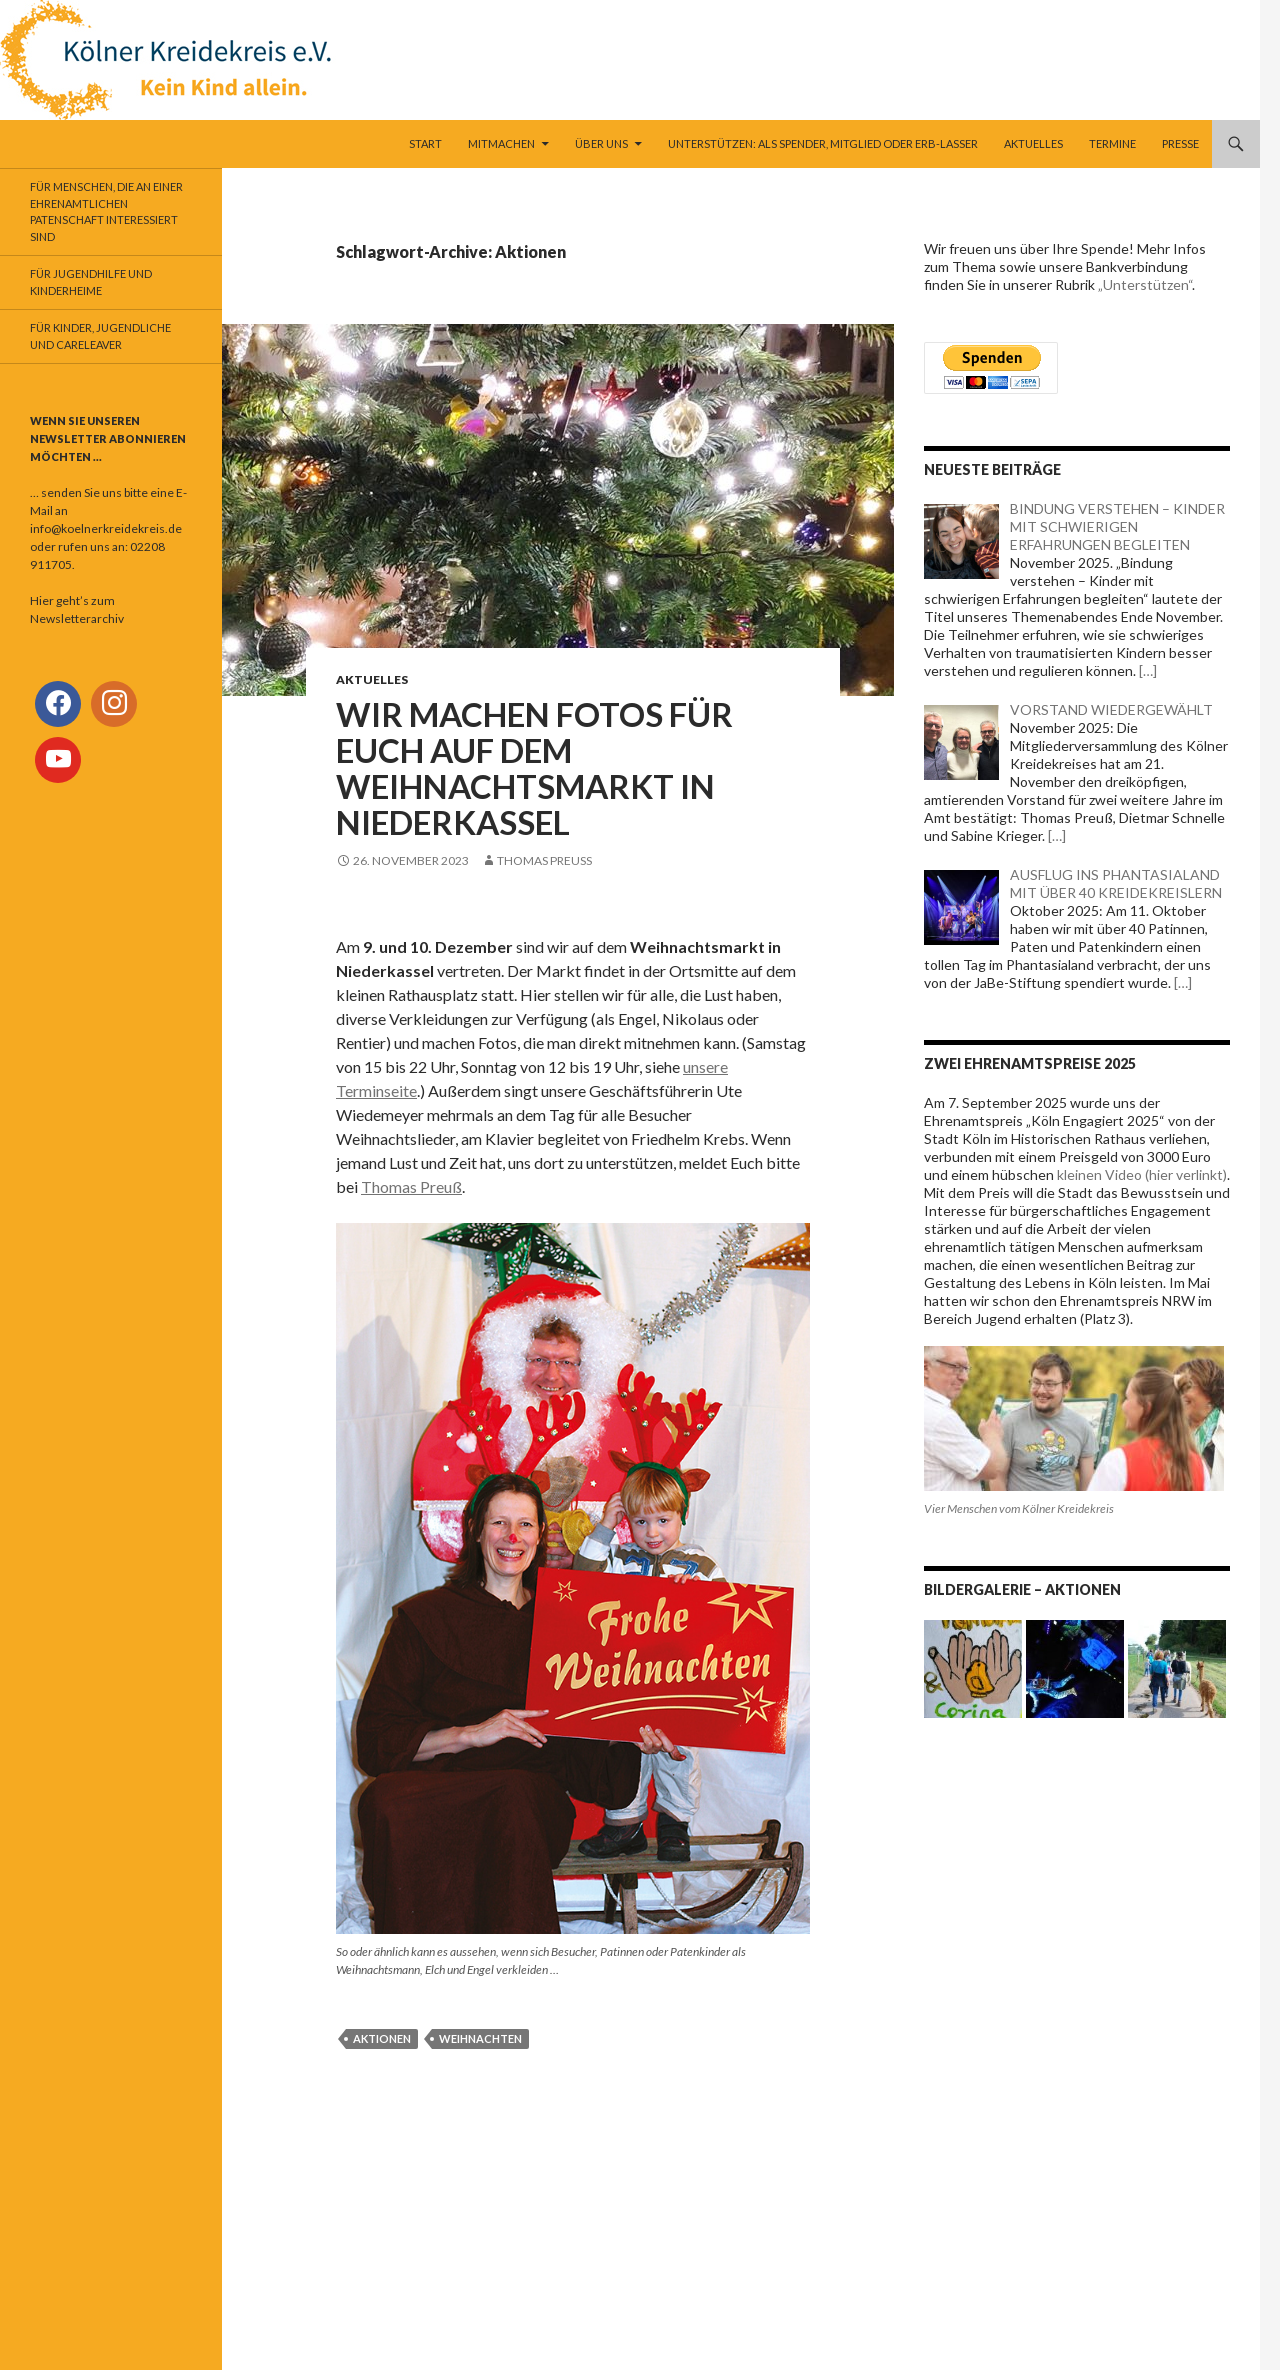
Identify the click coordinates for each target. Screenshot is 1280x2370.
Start (425, 143)
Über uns (601, 143)
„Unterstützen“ (1145, 284)
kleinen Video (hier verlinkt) (1142, 1174)
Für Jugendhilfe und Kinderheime (91, 282)
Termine (1112, 143)
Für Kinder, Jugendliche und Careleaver (100, 336)
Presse (1180, 143)
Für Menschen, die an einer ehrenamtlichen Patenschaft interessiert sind (106, 211)
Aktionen (382, 2038)
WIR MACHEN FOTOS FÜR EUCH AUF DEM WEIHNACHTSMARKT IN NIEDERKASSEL (534, 768)
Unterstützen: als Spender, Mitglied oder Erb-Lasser (823, 143)
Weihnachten (480, 2038)
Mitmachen (501, 143)
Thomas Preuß (544, 860)
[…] (1146, 670)
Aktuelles (1033, 143)
